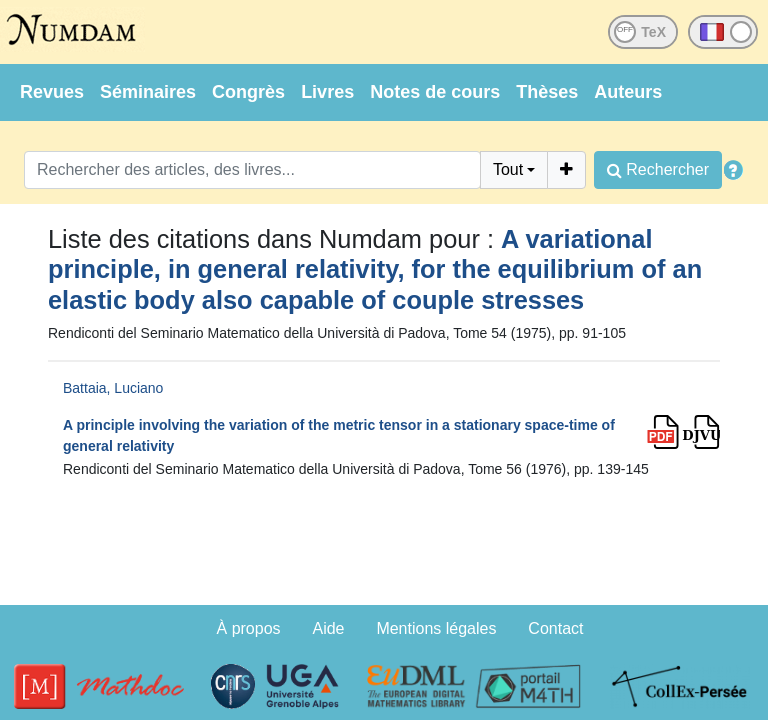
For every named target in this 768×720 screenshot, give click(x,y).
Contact (555, 628)
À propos (249, 628)
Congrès (248, 92)
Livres (327, 92)
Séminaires (148, 92)
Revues (52, 92)
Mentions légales (436, 628)
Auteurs (628, 92)
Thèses (547, 92)
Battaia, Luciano (113, 388)
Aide (328, 628)
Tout (508, 169)
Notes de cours (435, 92)
